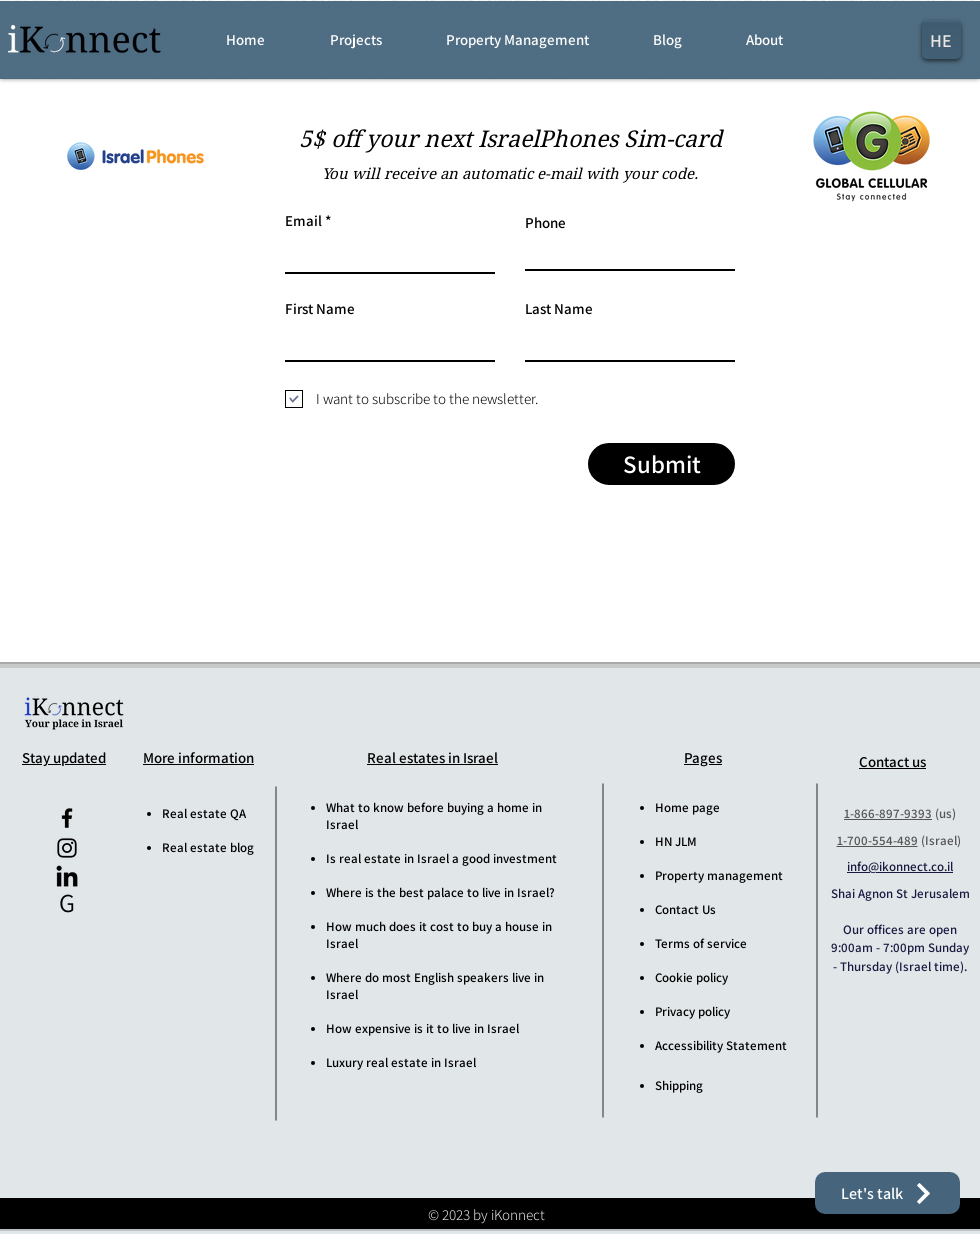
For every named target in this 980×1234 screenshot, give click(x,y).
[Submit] (661, 464)
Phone (545, 222)
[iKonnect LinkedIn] (67, 878)
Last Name (559, 308)
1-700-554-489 (877, 840)
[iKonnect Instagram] (67, 848)
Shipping (679, 1085)
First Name (320, 308)
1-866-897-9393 (888, 813)
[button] (374, 40)
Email (303, 220)
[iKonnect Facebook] (67, 818)
